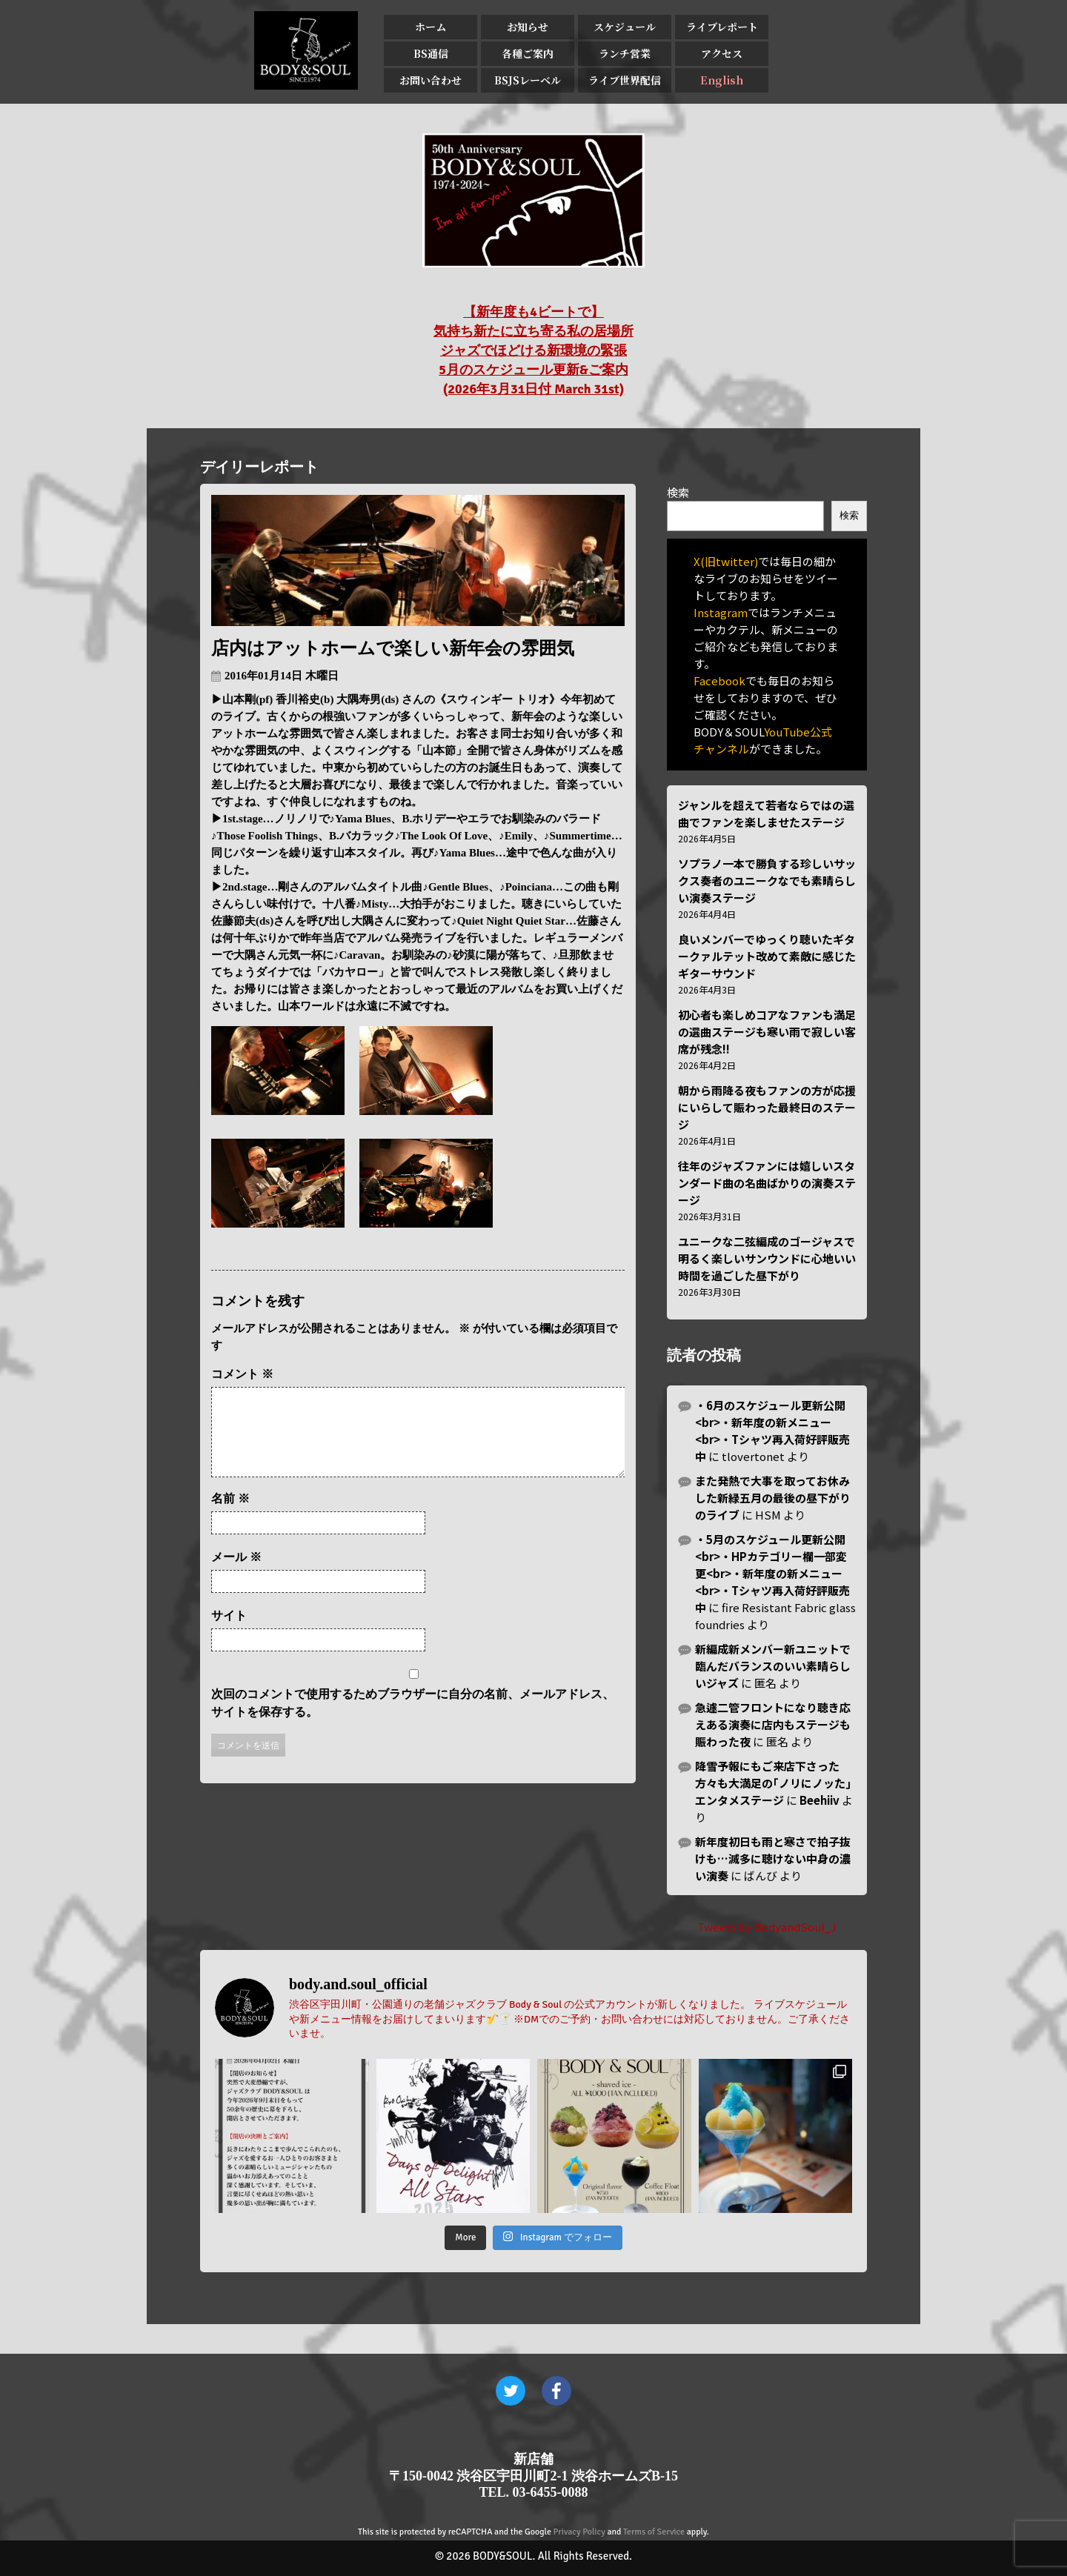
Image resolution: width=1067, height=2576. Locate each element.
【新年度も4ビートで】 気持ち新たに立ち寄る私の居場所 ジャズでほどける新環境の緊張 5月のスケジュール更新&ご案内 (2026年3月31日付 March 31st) (533, 350)
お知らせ (527, 26)
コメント (242, 1374)
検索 (678, 492)
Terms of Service (654, 2531)
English (721, 80)
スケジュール (625, 26)
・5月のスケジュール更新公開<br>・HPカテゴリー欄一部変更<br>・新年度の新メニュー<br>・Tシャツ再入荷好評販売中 (772, 1573)
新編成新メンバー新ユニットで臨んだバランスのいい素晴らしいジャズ (773, 1666)
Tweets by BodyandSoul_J (767, 1926)
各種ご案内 (528, 53)
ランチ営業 (625, 53)
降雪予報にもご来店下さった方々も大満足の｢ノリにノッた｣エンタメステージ (773, 1783)
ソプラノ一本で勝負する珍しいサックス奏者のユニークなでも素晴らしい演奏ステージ (767, 880)
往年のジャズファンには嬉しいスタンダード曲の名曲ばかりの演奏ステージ (767, 1183)
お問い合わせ (430, 80)
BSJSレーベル (527, 80)
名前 (230, 1516)
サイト (229, 1633)
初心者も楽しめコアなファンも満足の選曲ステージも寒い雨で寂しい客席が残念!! (767, 1031)
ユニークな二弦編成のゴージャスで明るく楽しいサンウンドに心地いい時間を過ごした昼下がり (767, 1258)
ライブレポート (722, 26)
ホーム (430, 26)
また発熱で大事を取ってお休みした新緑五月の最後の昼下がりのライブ (773, 1497)
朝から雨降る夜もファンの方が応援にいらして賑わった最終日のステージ (767, 1107)
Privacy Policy (579, 2531)
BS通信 (430, 53)
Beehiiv (820, 1800)
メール (236, 1574)
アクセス (721, 53)
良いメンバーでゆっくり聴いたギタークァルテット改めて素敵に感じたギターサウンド (767, 956)
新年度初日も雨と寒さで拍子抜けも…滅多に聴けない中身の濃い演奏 (773, 1858)
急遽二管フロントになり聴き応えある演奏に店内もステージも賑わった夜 (773, 1724)
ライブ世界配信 (624, 80)
